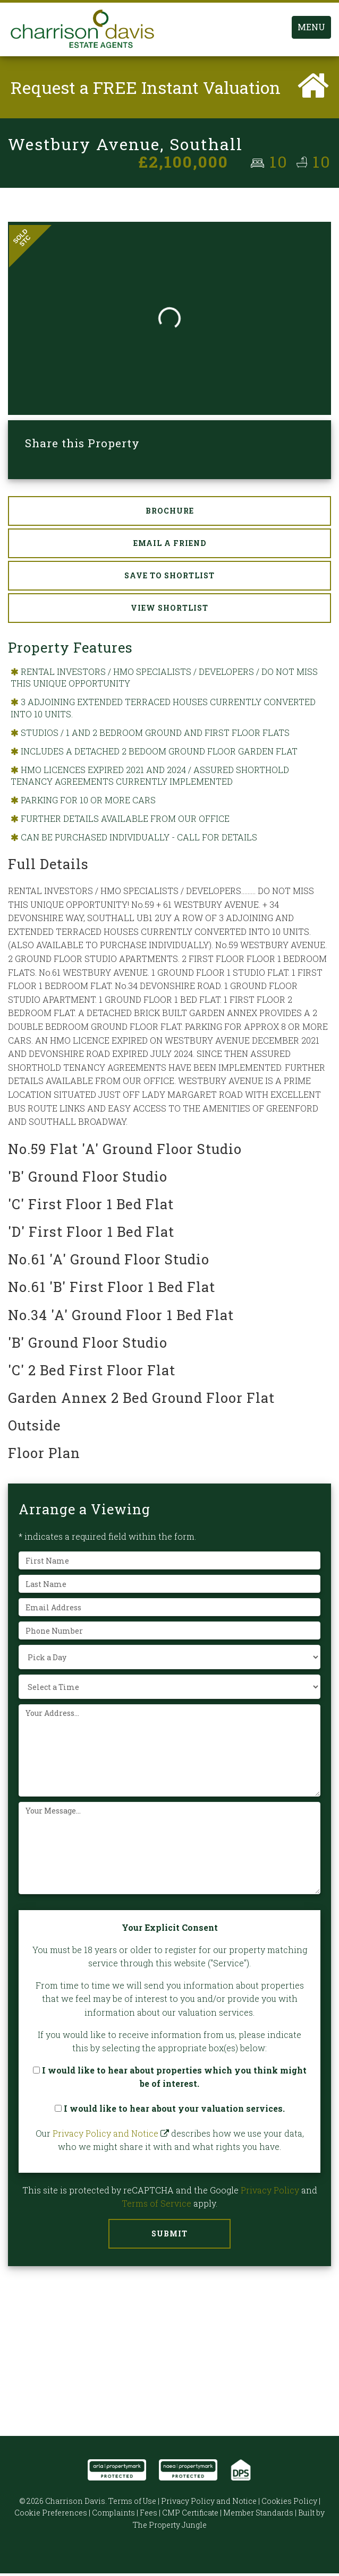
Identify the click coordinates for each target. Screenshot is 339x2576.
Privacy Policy (270, 2192)
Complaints (113, 2515)
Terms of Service (156, 2206)
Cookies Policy (289, 2504)
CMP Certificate (190, 2515)
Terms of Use (132, 2504)
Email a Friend (169, 546)
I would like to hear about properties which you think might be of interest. (170, 2079)
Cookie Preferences (50, 2515)
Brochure (170, 513)
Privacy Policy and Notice (105, 2135)
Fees (148, 2515)
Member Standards (258, 2515)
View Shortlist (169, 610)
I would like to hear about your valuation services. (170, 2111)
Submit (169, 2236)
